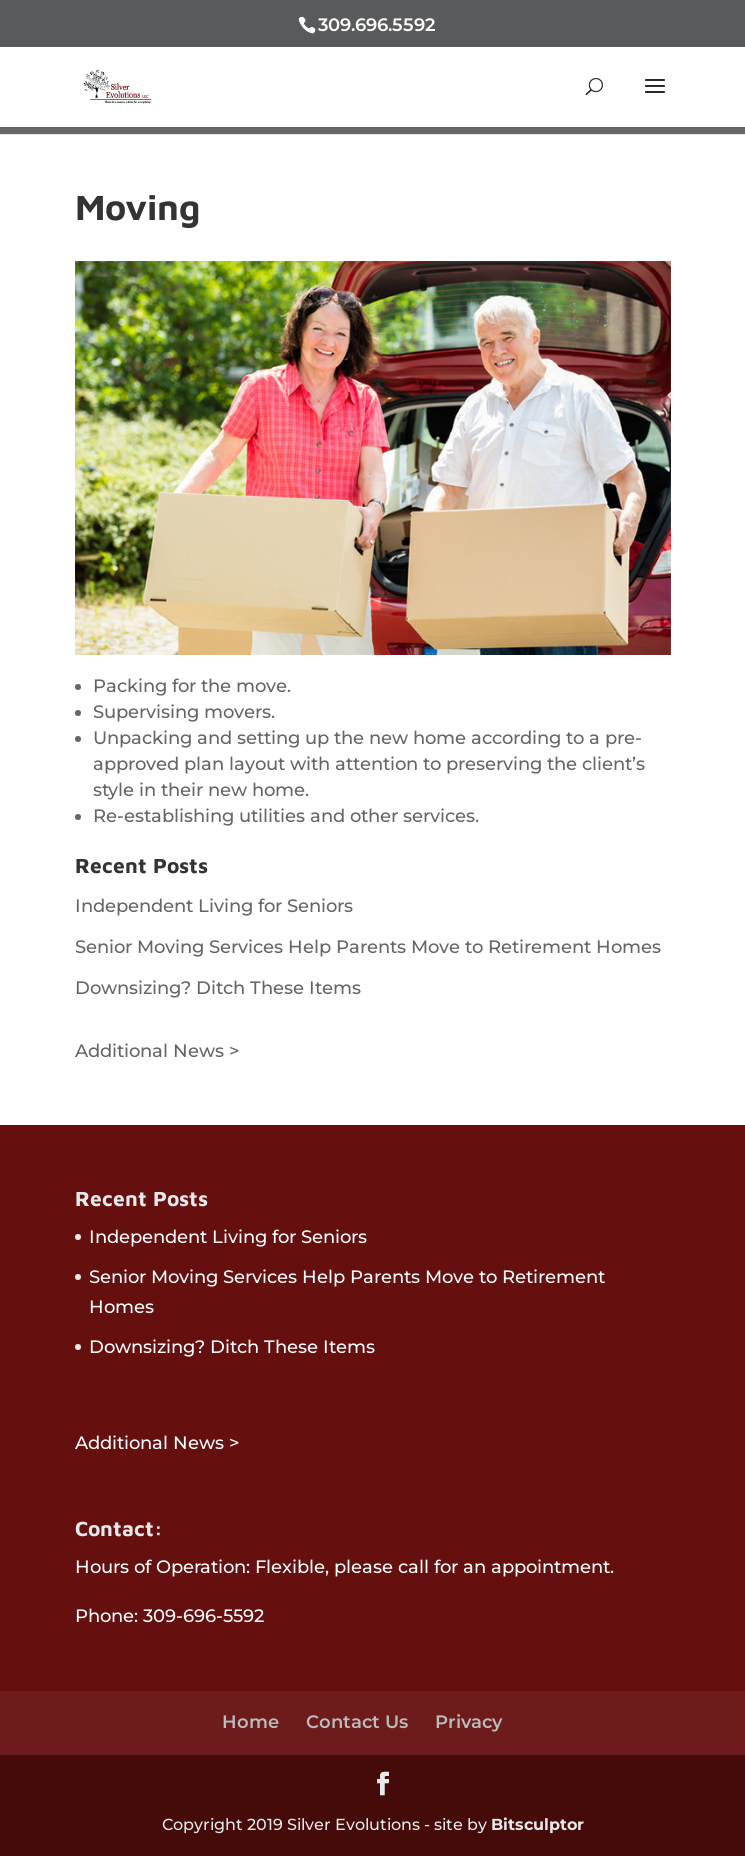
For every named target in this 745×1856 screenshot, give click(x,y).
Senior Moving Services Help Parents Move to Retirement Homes (368, 947)
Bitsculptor (537, 1824)
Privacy (468, 1722)
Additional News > (157, 1051)
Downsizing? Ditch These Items (218, 988)
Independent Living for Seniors (214, 906)
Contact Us (357, 1722)
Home (250, 1722)
